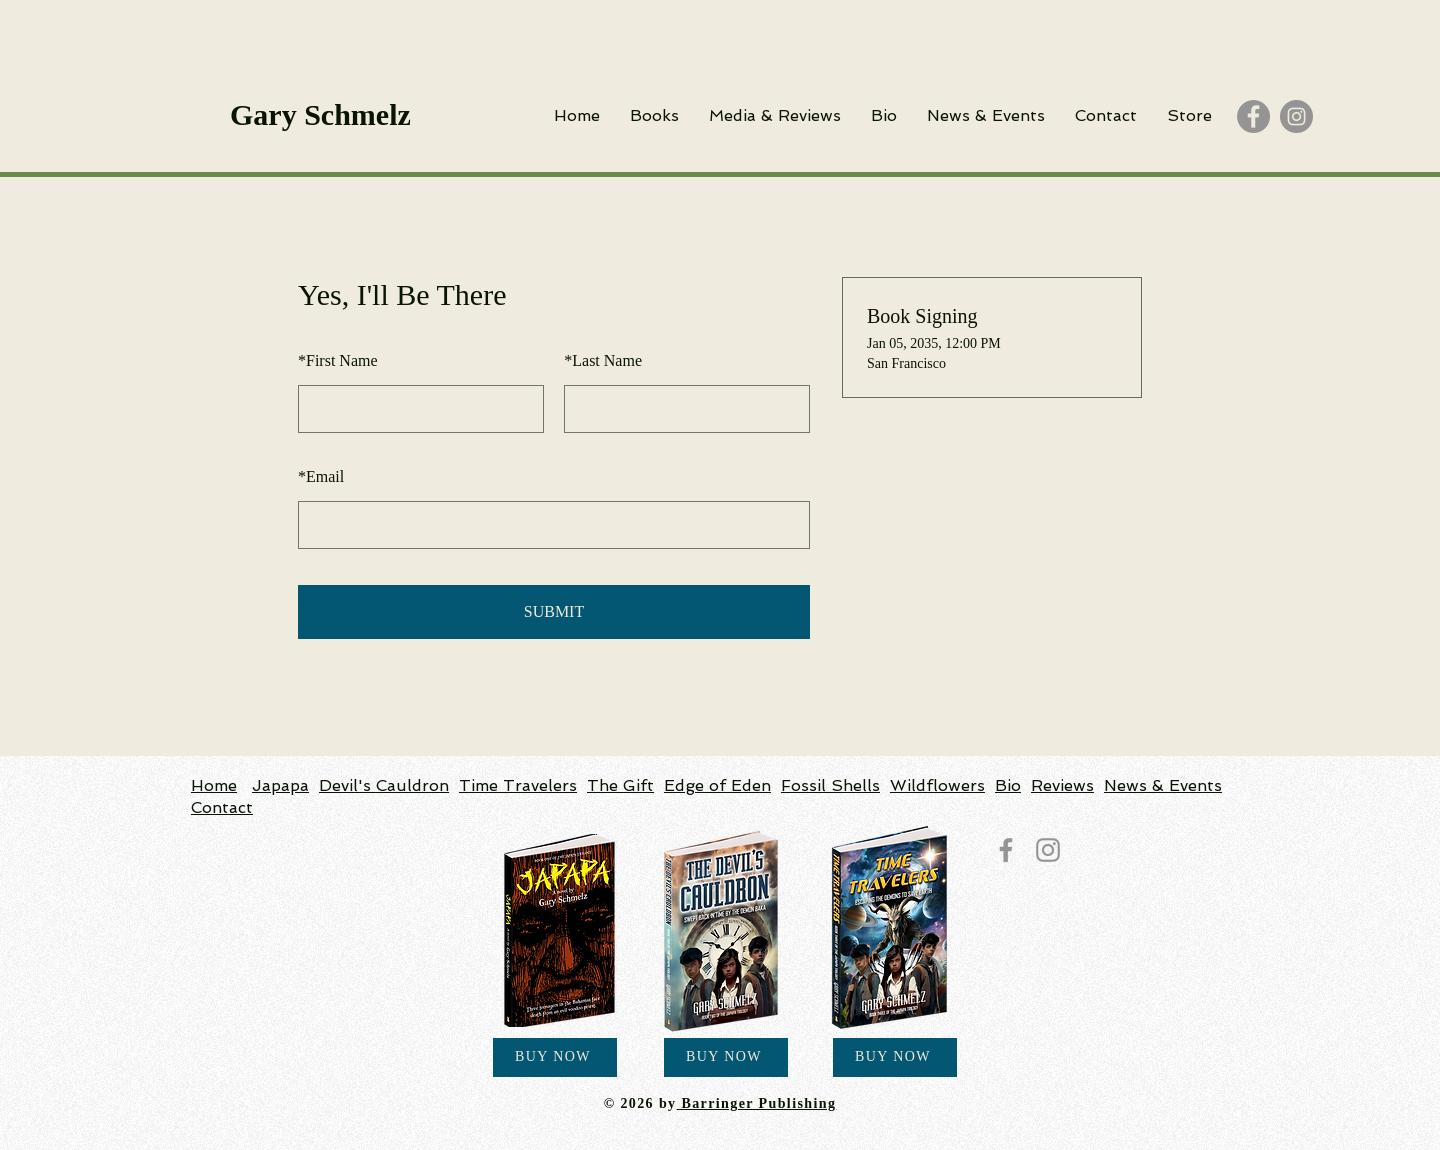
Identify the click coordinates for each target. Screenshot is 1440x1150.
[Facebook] (1253, 116)
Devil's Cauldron (384, 785)
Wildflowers (937, 785)
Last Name (603, 360)
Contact (222, 807)
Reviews (1062, 785)
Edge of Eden (717, 785)
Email (321, 476)
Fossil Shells (830, 785)
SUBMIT (554, 611)
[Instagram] (1296, 116)
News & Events (1163, 785)
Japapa (280, 785)
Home (214, 785)
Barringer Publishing (757, 1103)
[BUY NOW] (555, 1057)
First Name (338, 360)
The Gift (620, 785)
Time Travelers (518, 785)
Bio (1008, 785)
